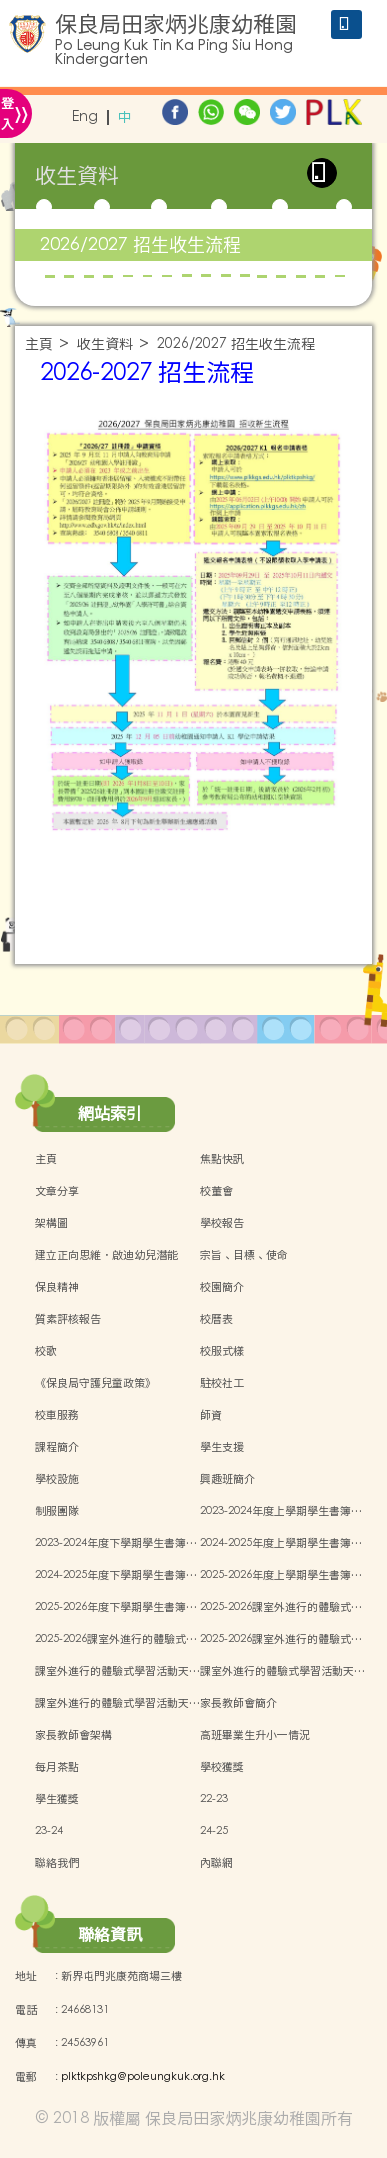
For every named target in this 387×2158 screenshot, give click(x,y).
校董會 (216, 1191)
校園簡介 (222, 1287)
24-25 (214, 1831)
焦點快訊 (222, 1159)
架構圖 (51, 1223)
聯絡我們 (57, 1863)
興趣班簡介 (227, 1479)
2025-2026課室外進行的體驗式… (281, 1607)
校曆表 (216, 1319)
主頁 (39, 344)
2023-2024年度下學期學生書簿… (116, 1543)
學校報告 (222, 1223)
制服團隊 (57, 1511)
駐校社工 (222, 1383)
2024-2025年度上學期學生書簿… (281, 1543)
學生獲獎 (57, 1799)
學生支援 (222, 1447)
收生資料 (105, 344)
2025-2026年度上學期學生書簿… (281, 1575)
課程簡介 (57, 1447)
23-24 (49, 1831)
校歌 (46, 1351)
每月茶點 (57, 1767)
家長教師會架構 (73, 1735)
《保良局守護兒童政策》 (95, 1383)
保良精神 (57, 1287)
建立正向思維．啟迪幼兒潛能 (106, 1255)
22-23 (214, 1799)
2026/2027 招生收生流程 (140, 244)
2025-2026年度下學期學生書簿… (116, 1607)
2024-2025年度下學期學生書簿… (116, 1575)
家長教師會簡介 (238, 1703)
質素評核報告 (68, 1319)
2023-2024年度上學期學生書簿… (281, 1511)
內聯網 (216, 1863)
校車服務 (57, 1415)
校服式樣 (222, 1351)
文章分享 (57, 1191)
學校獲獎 (222, 1767)
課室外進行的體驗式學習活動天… (117, 1671)
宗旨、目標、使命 (244, 1255)
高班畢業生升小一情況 (255, 1735)
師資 (211, 1415)
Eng (85, 117)
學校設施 (57, 1479)
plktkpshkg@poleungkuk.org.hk (143, 2077)
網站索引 (110, 1113)
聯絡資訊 (110, 1934)
